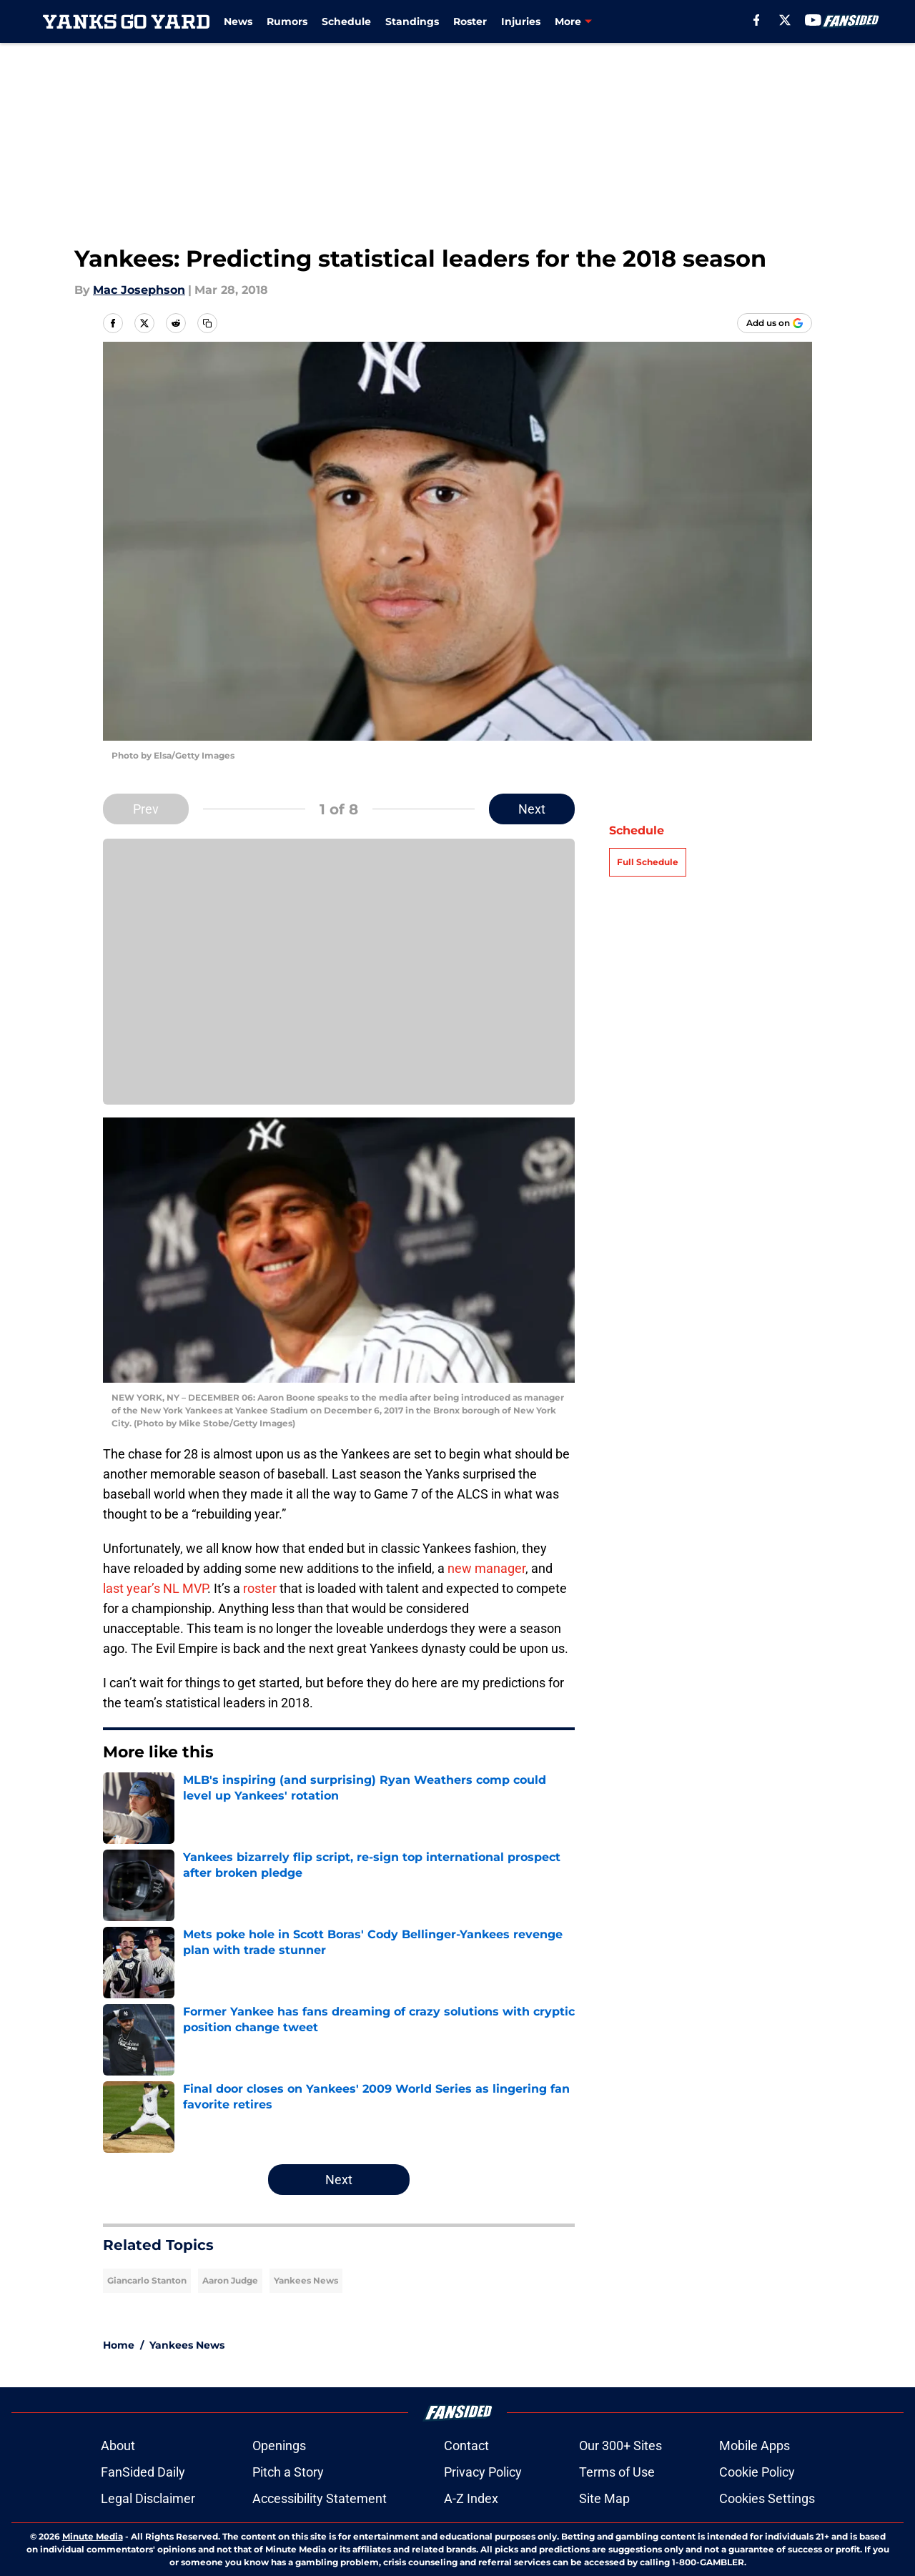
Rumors (287, 21)
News (238, 21)
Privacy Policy (483, 2471)
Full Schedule (647, 862)
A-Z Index (471, 2498)
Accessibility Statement (319, 2498)
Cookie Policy (757, 2471)
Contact (466, 2445)
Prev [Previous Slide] (146, 808)
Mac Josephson (139, 290)
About (118, 2445)
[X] (785, 20)
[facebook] (756, 20)
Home (118, 2345)
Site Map (604, 2498)
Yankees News (306, 2280)
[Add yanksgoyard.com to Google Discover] (774, 323)
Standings (412, 21)
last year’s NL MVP (155, 1588)
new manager (486, 1568)
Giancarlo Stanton (147, 2280)
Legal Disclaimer (148, 2498)
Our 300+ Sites (620, 2445)
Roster (470, 21)
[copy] (207, 323)
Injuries (520, 21)
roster (260, 1588)
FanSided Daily (143, 2471)
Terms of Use (617, 2471)
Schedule (346, 21)
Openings (279, 2445)
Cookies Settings (767, 2498)
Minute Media (92, 2536)
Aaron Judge (230, 2280)
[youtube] (813, 20)
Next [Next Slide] (531, 808)
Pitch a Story (288, 2471)
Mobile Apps (754, 2445)
